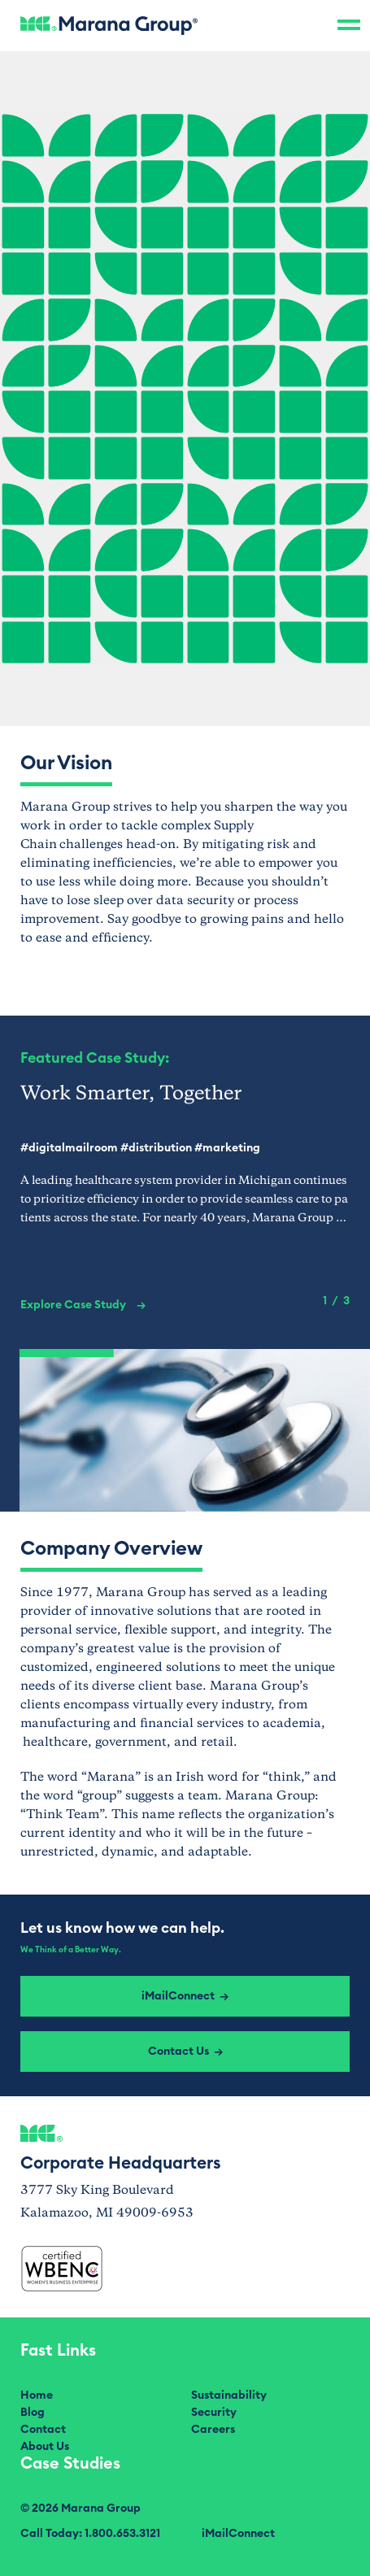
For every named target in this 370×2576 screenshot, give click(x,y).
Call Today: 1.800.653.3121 (90, 2533)
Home (36, 2395)
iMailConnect (238, 2533)
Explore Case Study (83, 1305)
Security (214, 2412)
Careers (213, 2429)
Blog (32, 2412)
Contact (43, 2429)
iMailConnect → (185, 1996)
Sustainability (229, 2395)
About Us (44, 2446)
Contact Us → (185, 2051)
